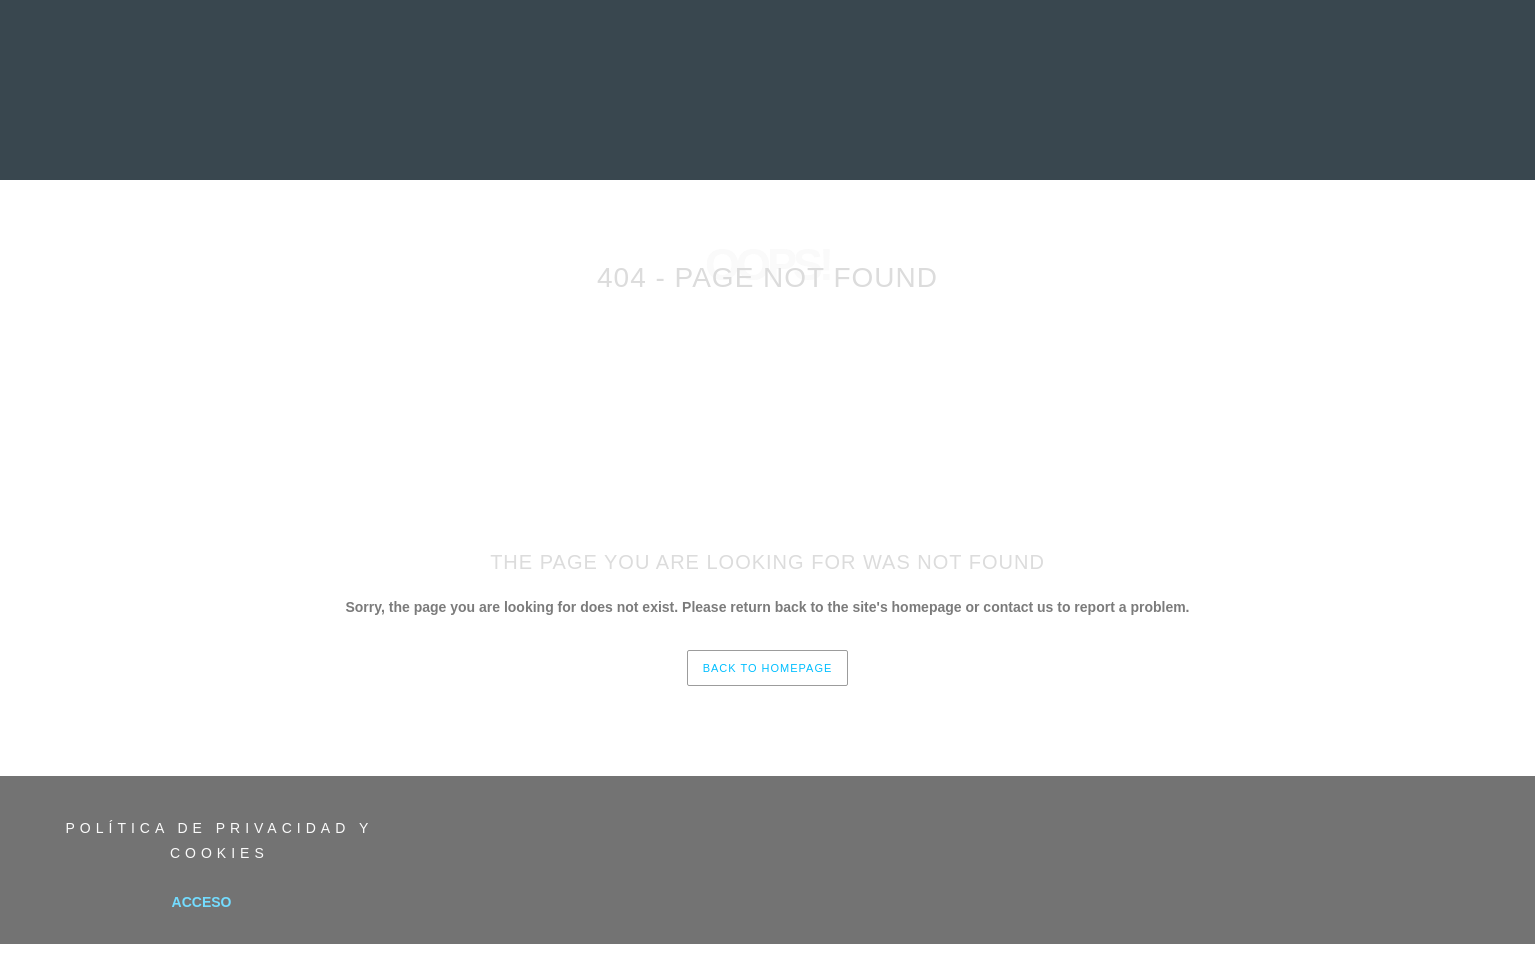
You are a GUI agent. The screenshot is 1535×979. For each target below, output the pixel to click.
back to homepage (768, 668)
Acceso (202, 902)
